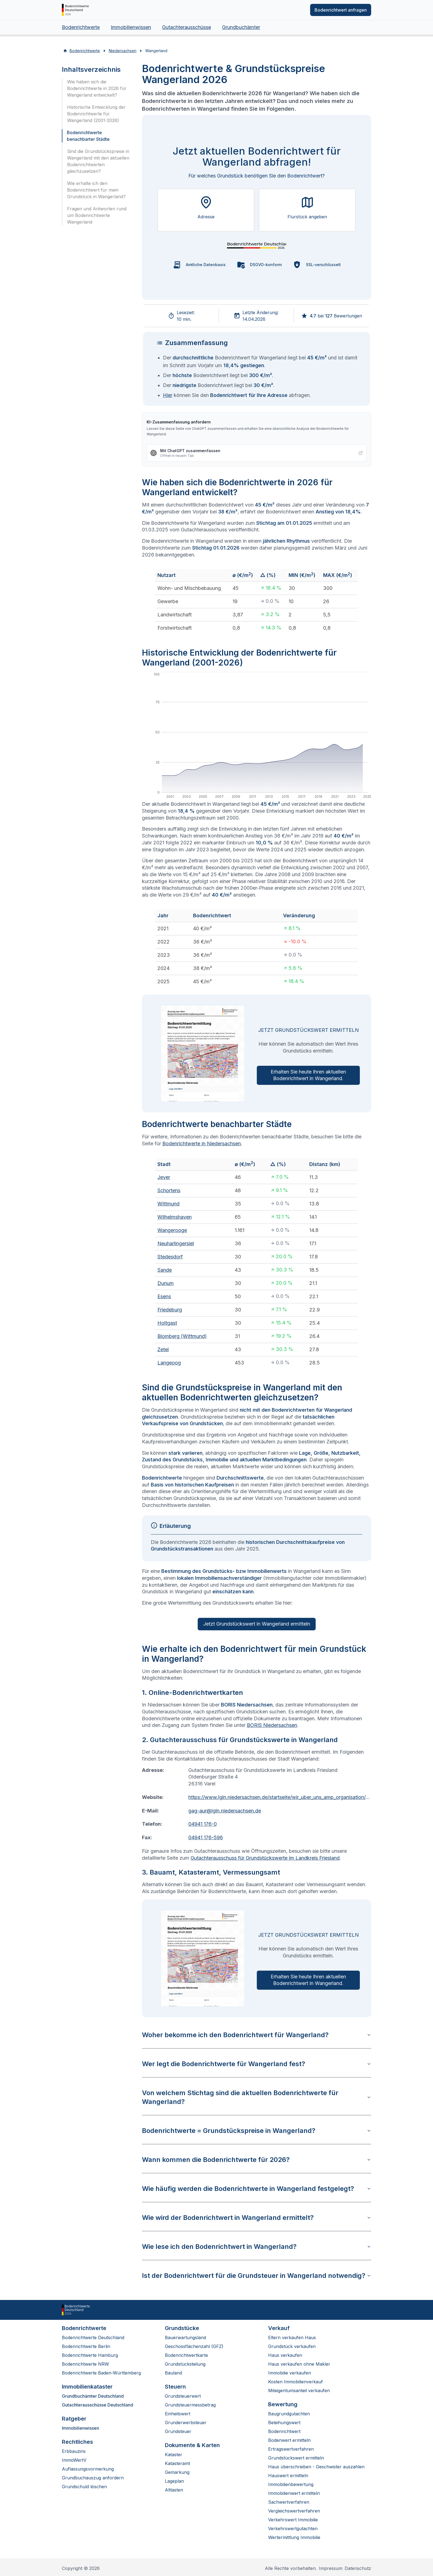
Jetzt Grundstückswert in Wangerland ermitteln (256, 1624)
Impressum (330, 2568)
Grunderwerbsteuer (186, 2422)
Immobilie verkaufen (289, 2373)
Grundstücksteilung (185, 2364)
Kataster (173, 2454)
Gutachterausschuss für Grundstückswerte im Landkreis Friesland (265, 1858)
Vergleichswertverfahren (294, 2511)
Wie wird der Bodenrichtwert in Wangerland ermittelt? (256, 2218)
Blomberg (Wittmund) (182, 1336)
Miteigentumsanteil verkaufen (299, 2390)
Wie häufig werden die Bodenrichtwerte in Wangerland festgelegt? (256, 2189)
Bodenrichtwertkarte (186, 2355)
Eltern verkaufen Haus (292, 2337)
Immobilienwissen (131, 27)
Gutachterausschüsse (186, 27)
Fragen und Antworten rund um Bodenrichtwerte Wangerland (96, 215)
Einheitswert (177, 2413)
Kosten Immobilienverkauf (295, 2381)
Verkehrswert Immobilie (293, 2519)
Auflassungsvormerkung (88, 2469)
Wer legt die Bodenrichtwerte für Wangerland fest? (256, 2064)
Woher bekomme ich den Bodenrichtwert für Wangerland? (256, 2035)
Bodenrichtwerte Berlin (86, 2346)
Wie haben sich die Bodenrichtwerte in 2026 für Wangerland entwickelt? (96, 88)
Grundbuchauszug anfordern (93, 2477)
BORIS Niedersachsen (272, 1725)
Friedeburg (169, 1310)
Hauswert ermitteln (288, 2475)
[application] (256, 736)
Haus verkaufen (285, 2355)
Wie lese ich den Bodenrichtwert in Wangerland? (256, 2247)
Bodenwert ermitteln (289, 2440)
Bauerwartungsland (185, 2337)
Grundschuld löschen (84, 2486)
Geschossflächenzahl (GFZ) (194, 2346)
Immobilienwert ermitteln (294, 2493)
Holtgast (167, 1323)
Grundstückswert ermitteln (296, 2458)
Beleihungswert (284, 2422)
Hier (167, 395)
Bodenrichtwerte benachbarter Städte (88, 136)
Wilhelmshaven (174, 1217)
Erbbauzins (74, 2451)
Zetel (163, 1349)
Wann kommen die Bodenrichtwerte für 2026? (256, 2160)
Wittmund (168, 1204)
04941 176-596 (205, 1837)
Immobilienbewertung (290, 2484)
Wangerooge (172, 1230)
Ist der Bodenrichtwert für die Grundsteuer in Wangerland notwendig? (256, 2276)
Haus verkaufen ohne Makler (299, 2364)
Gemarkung (177, 2472)
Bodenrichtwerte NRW (85, 2364)
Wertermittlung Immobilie (294, 2537)
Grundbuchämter (241, 27)
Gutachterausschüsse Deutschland (97, 2405)
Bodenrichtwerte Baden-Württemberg (101, 2373)
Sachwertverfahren (288, 2502)
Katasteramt (177, 2463)
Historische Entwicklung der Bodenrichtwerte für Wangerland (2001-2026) (96, 113)
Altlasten (174, 2490)
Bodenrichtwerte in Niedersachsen (201, 1143)
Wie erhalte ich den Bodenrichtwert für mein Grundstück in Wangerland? (96, 190)
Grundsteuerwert (183, 2396)
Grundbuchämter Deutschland (93, 2396)
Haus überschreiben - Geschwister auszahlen (316, 2466)
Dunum (165, 1283)
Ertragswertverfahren (291, 2449)
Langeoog (169, 1363)
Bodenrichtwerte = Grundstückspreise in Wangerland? (256, 2131)
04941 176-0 (202, 1824)
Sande (164, 1270)
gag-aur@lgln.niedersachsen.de (224, 1811)
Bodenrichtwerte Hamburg (90, 2355)
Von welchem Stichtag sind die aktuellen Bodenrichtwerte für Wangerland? (256, 2097)
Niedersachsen (122, 50)
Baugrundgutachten (289, 2413)
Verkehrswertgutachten (293, 2528)
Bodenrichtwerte (81, 27)
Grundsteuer (178, 2431)
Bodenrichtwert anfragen (341, 10)
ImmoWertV (74, 2460)
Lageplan (174, 2481)
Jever (163, 1177)
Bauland (173, 2373)
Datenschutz (358, 2568)
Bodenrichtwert (284, 2431)
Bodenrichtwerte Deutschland (93, 2337)
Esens (164, 1296)
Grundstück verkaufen (292, 2346)
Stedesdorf (170, 1257)
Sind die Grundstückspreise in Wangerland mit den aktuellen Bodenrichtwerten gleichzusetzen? (98, 161)
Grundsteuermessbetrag (190, 2405)
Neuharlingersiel (175, 1243)
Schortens (168, 1190)
